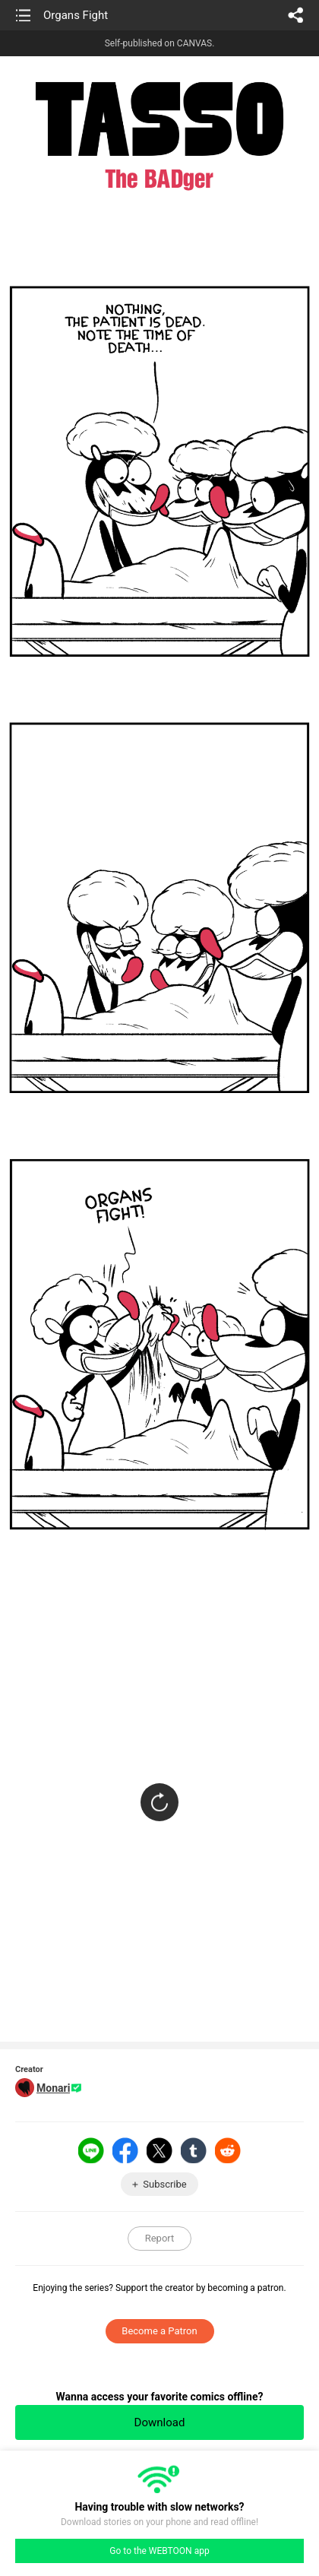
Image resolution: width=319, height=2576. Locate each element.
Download (159, 2422)
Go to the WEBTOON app (159, 2551)
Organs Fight (75, 15)
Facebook (125, 2150)
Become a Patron (159, 2331)
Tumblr (194, 2150)
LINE (91, 2150)
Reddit (228, 2150)
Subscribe (164, 2184)
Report (160, 2238)
